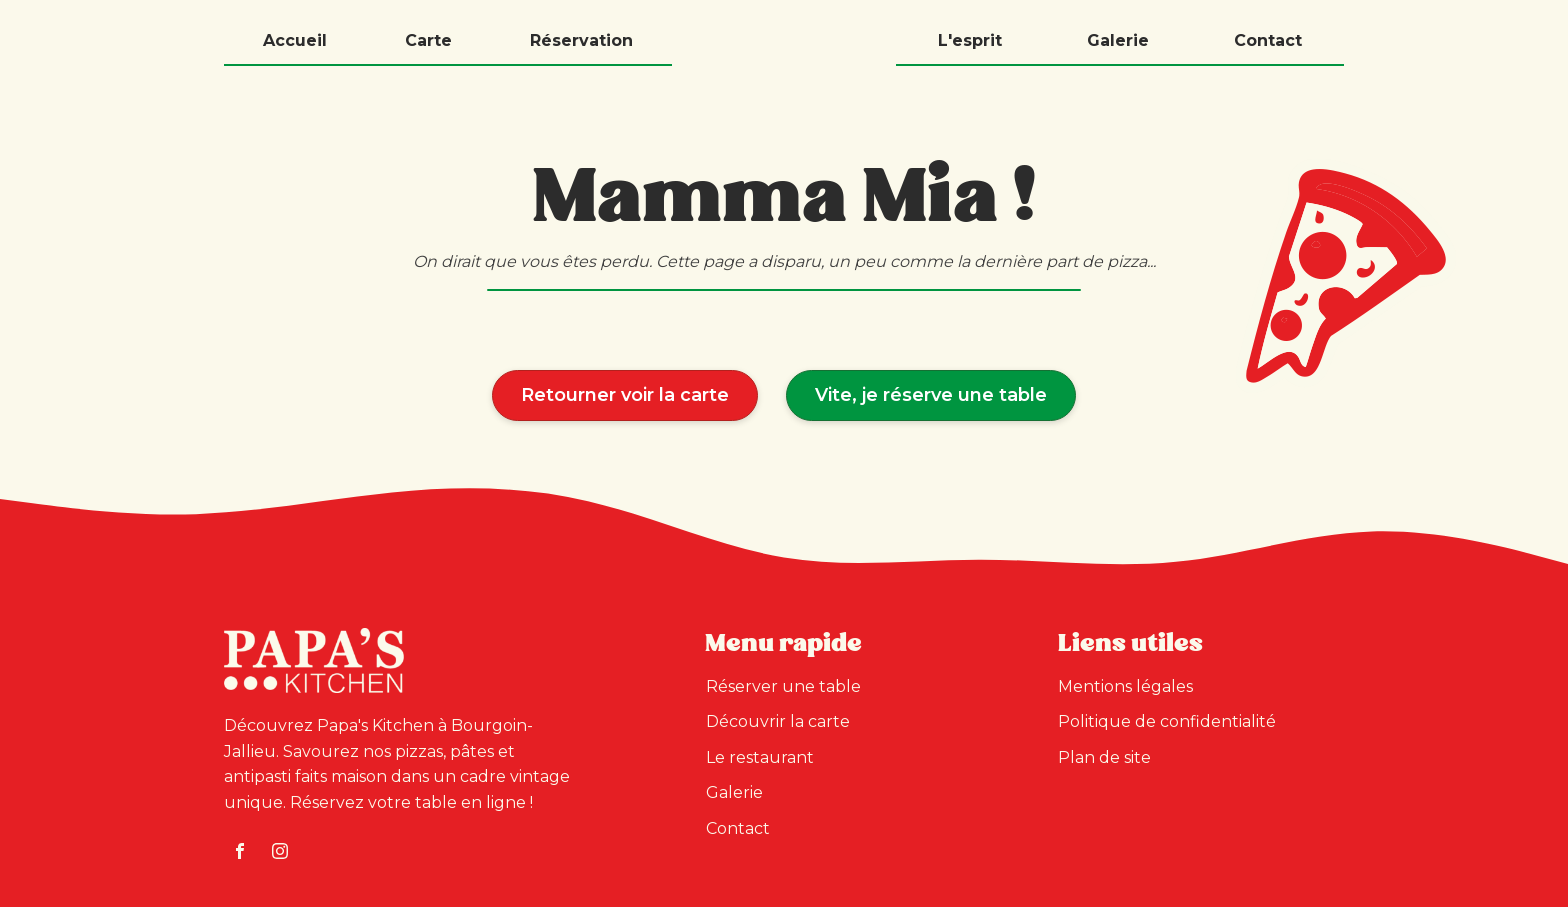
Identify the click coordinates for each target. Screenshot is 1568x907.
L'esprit (970, 40)
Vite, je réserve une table (931, 394)
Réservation (581, 40)
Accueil (295, 40)
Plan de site (1104, 757)
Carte (428, 40)
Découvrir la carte (778, 721)
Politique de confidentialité (1167, 721)
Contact (1268, 40)
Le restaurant (760, 757)
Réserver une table (783, 686)
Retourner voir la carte (625, 394)
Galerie (1118, 40)
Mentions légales (1125, 686)
